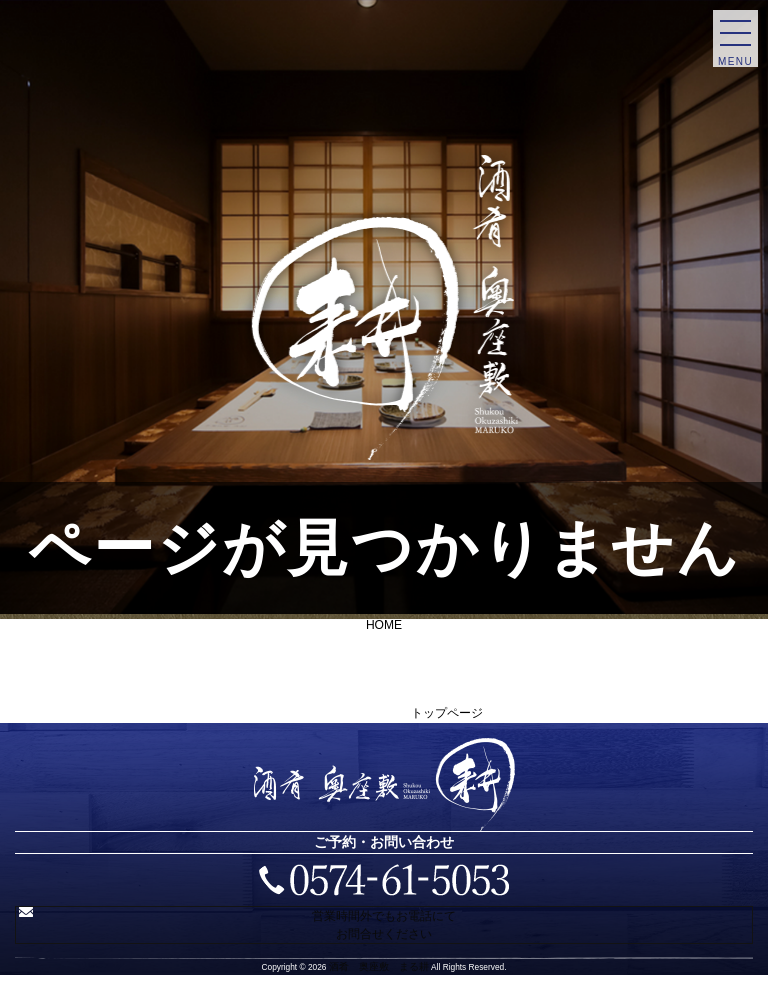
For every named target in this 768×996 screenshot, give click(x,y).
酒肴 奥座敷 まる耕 (379, 983)
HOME (384, 624)
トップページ (447, 712)
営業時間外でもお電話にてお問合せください (389, 933)
